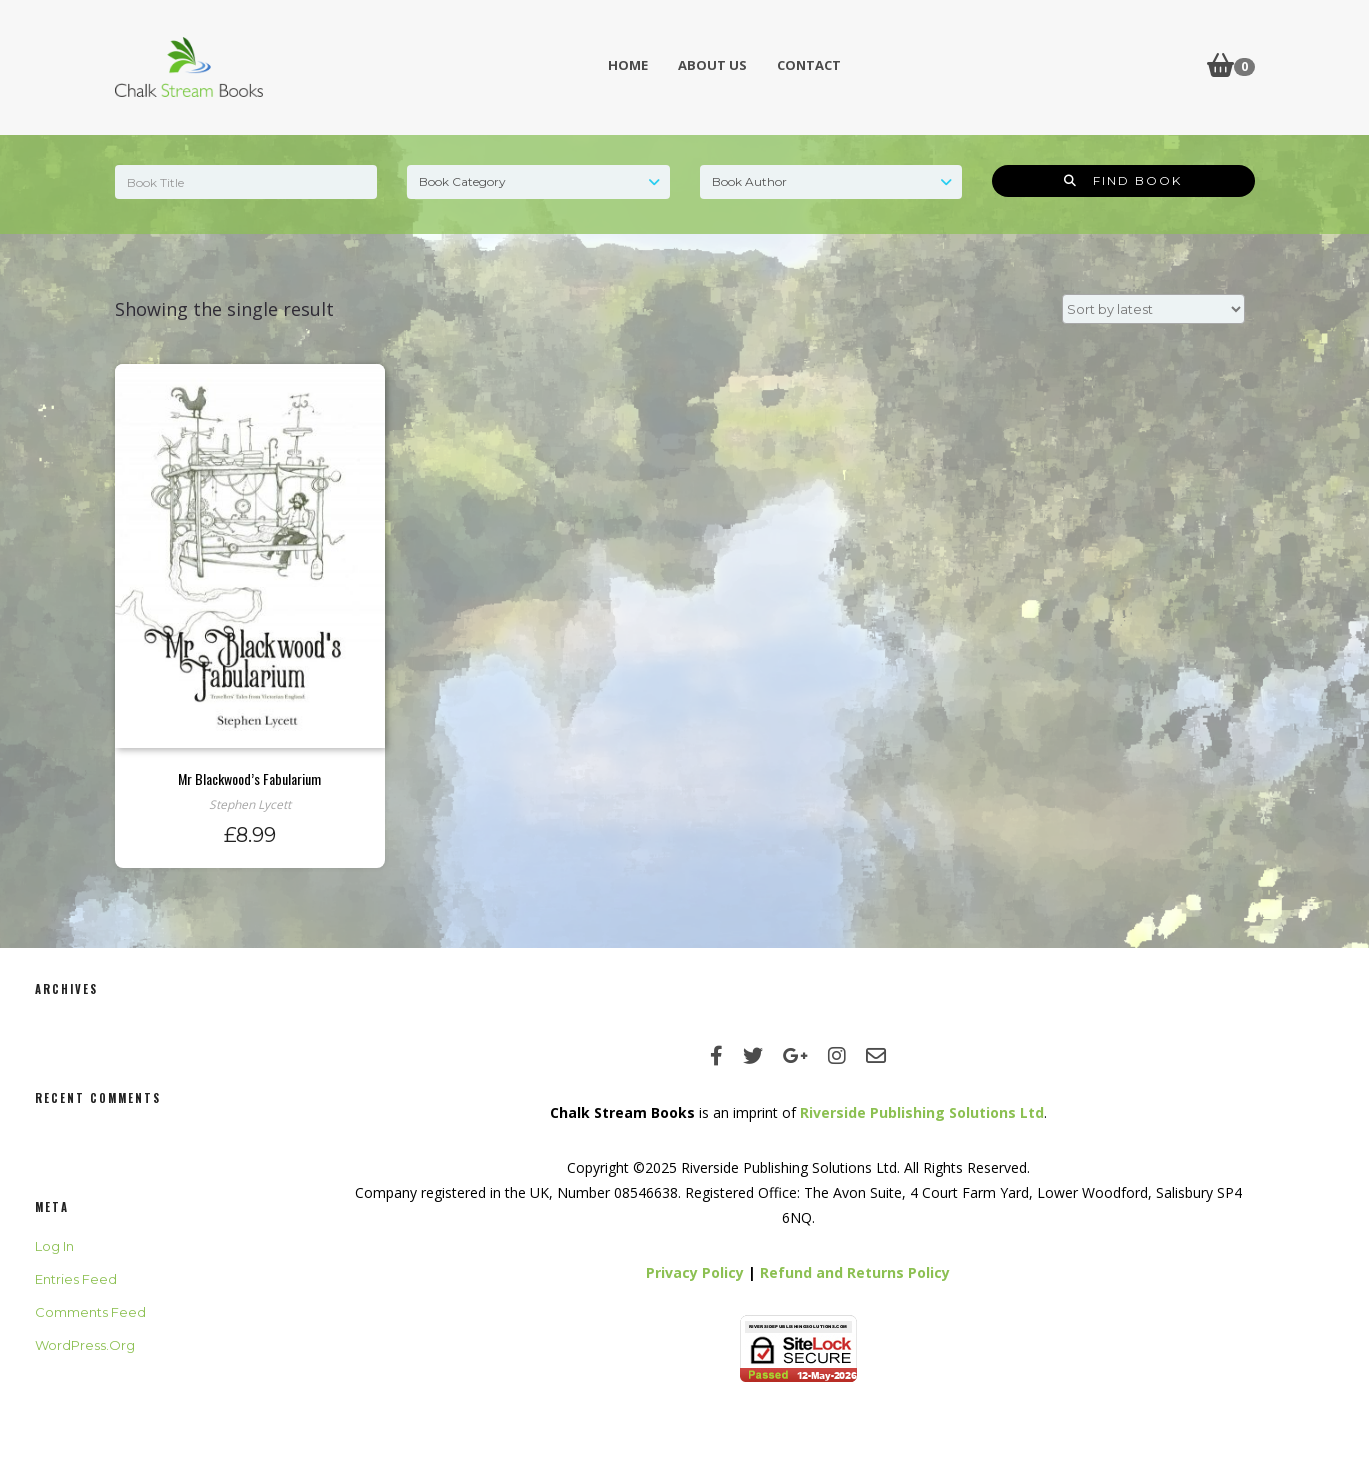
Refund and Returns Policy (855, 1272)
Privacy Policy (695, 1272)
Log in (54, 1246)
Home (628, 65)
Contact (809, 65)
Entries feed (76, 1279)
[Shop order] (1153, 309)
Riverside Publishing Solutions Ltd (922, 1112)
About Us (712, 65)
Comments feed (90, 1312)
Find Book (1123, 180)
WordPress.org (85, 1345)
